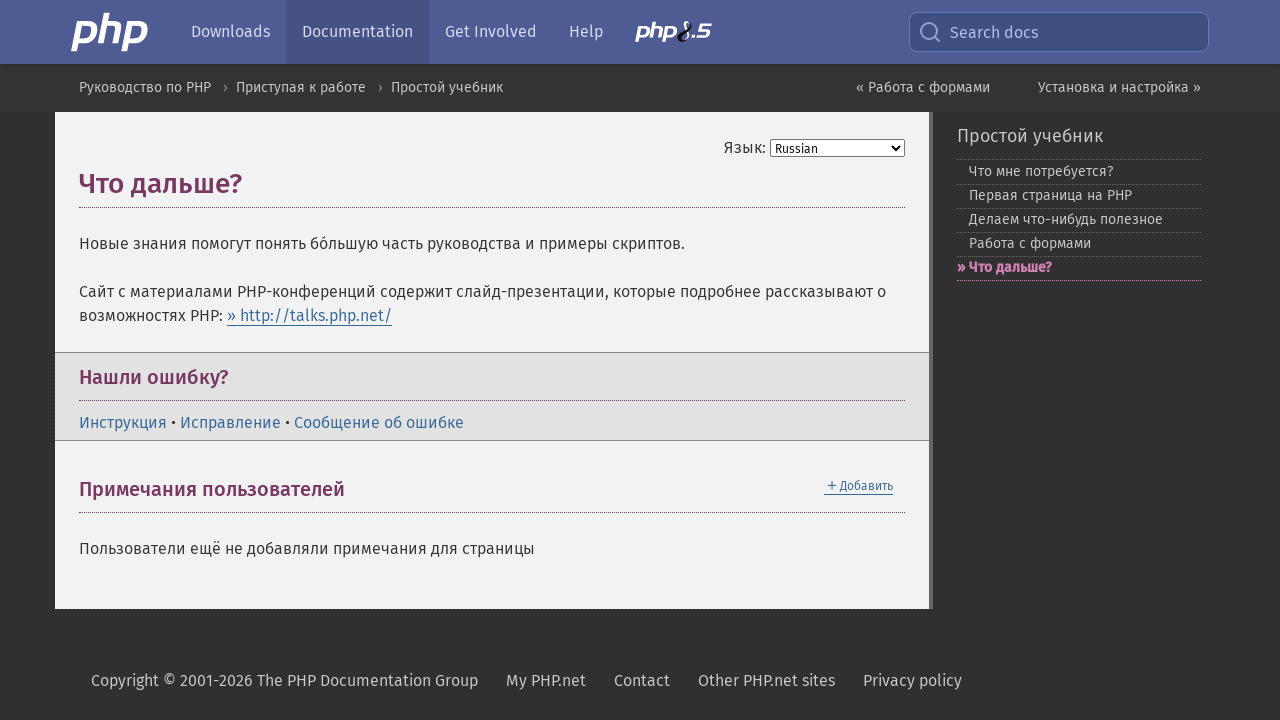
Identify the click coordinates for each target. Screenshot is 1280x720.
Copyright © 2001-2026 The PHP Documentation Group (284, 680)
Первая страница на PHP (1050, 195)
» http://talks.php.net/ (309, 315)
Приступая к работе (301, 87)
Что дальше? (1010, 267)
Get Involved (491, 31)
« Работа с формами (923, 87)
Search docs (978, 32)
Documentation (357, 31)
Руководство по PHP (145, 87)
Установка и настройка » (1119, 87)
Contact (642, 680)
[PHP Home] (111, 32)
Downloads (230, 31)
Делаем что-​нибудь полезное (1066, 219)
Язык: (745, 147)
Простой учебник (447, 87)
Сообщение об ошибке (379, 422)
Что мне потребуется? (1041, 171)
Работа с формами (1030, 243)
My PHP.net (546, 680)
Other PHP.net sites (766, 680)
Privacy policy (912, 680)
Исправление (230, 422)
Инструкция (123, 422)
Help (586, 31)
